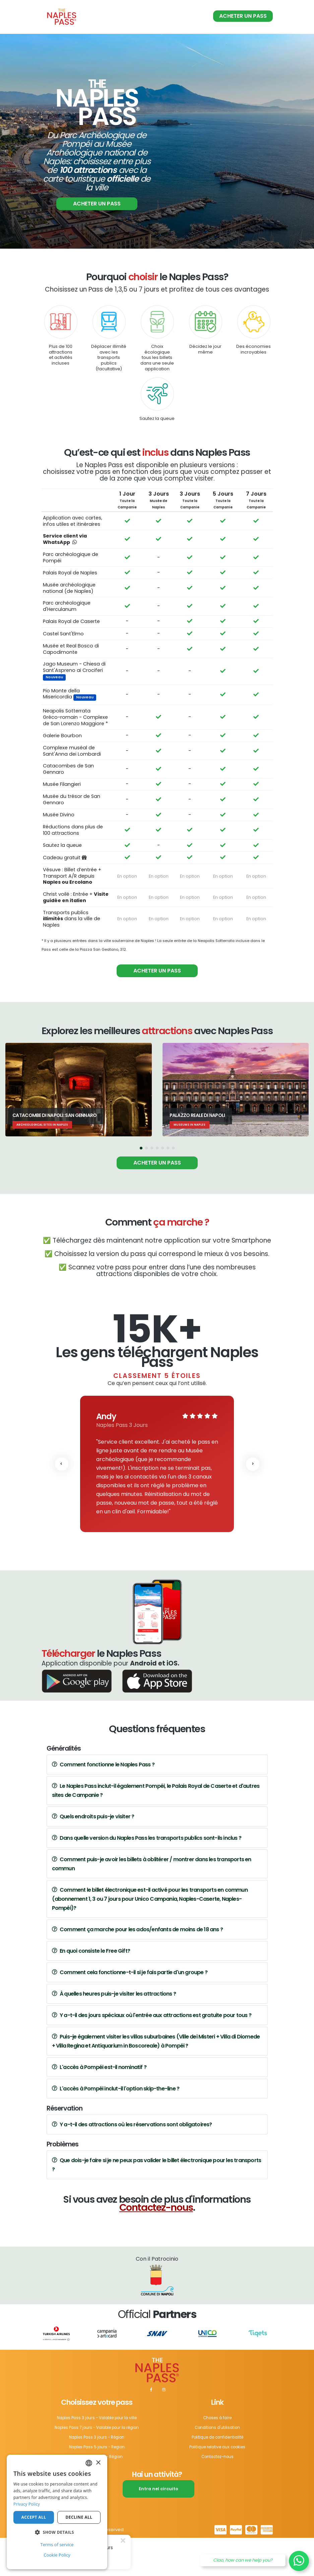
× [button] (98, 2462)
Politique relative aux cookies (217, 2486)
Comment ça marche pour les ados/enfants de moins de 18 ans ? (137, 1969)
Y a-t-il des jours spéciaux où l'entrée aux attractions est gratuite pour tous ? (151, 2055)
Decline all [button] (79, 2517)
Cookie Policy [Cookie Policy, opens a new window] (57, 2555)
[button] (141, 1189)
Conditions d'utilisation (217, 2467)
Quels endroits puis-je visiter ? (93, 1857)
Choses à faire (217, 2457)
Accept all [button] (33, 2517)
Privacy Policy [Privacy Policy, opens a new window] (26, 2504)
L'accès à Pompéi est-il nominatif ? (99, 2107)
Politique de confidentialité (217, 2476)
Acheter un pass (243, 16)
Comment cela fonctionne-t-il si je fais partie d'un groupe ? (129, 2012)
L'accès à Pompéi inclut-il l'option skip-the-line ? (116, 2129)
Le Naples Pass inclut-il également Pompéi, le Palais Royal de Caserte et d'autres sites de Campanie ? (156, 1830)
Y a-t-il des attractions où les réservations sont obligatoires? (132, 2165)
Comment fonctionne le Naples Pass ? (103, 1805)
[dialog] (57, 2512)
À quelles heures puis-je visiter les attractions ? (114, 2034)
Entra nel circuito (158, 2527)
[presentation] (61, 1504)
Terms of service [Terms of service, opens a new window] (56, 2544)
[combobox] (88, 2463)
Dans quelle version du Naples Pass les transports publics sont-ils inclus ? (146, 1878)
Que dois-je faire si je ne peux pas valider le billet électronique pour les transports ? (156, 2205)
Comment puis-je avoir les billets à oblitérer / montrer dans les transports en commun (151, 1904)
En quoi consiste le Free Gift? (91, 1991)
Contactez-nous (156, 2247)
